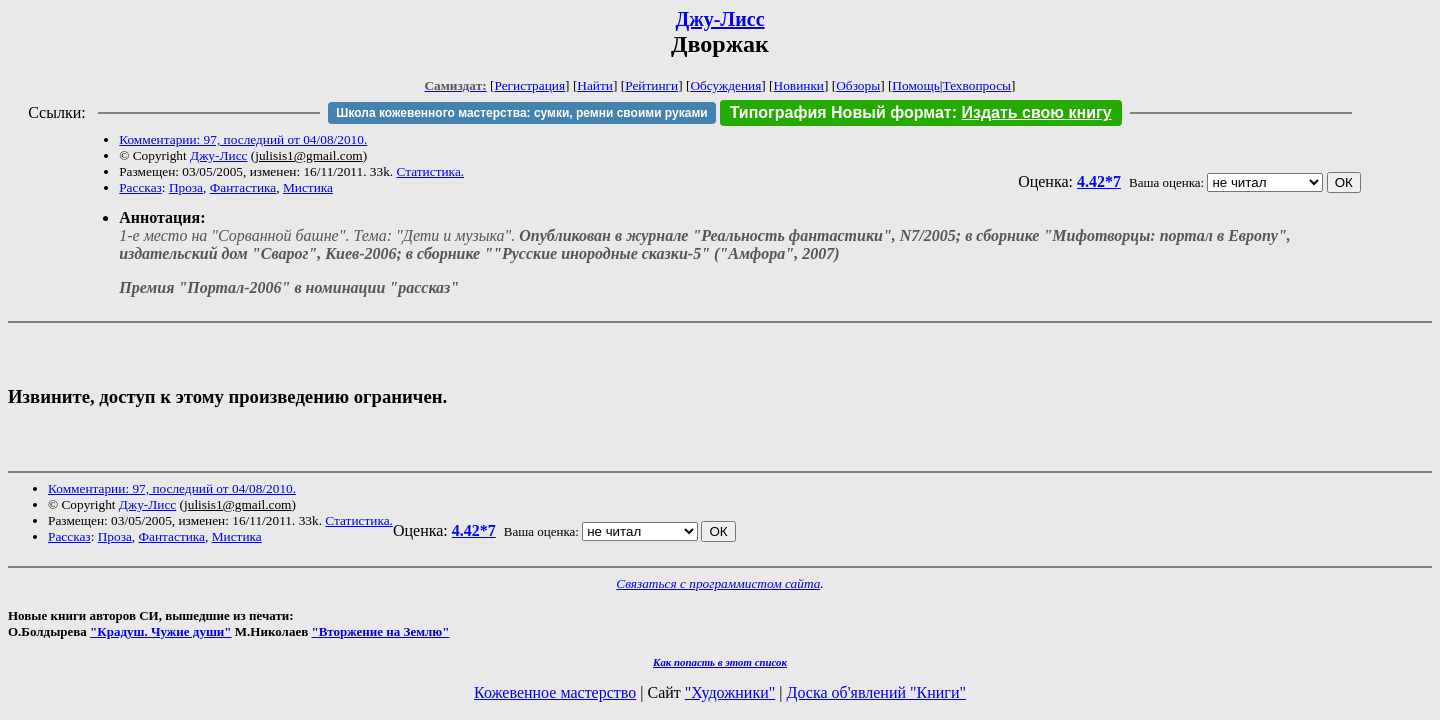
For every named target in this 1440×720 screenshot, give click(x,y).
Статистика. (431, 171)
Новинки (799, 85)
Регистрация (529, 85)
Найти (595, 85)
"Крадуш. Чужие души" (161, 631)
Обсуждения (725, 85)
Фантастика (243, 187)
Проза (186, 187)
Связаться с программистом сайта (718, 583)
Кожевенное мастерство (555, 692)
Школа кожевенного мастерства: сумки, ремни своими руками (521, 113)
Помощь (915, 85)
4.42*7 (1099, 181)
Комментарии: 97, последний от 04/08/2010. (243, 139)
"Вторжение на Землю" (380, 631)
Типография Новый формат (841, 112)
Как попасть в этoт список (720, 662)
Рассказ (140, 187)
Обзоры (858, 85)
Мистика (308, 187)
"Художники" (730, 692)
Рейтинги (651, 85)
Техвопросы (977, 85)
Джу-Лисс (719, 19)
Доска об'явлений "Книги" (876, 692)
